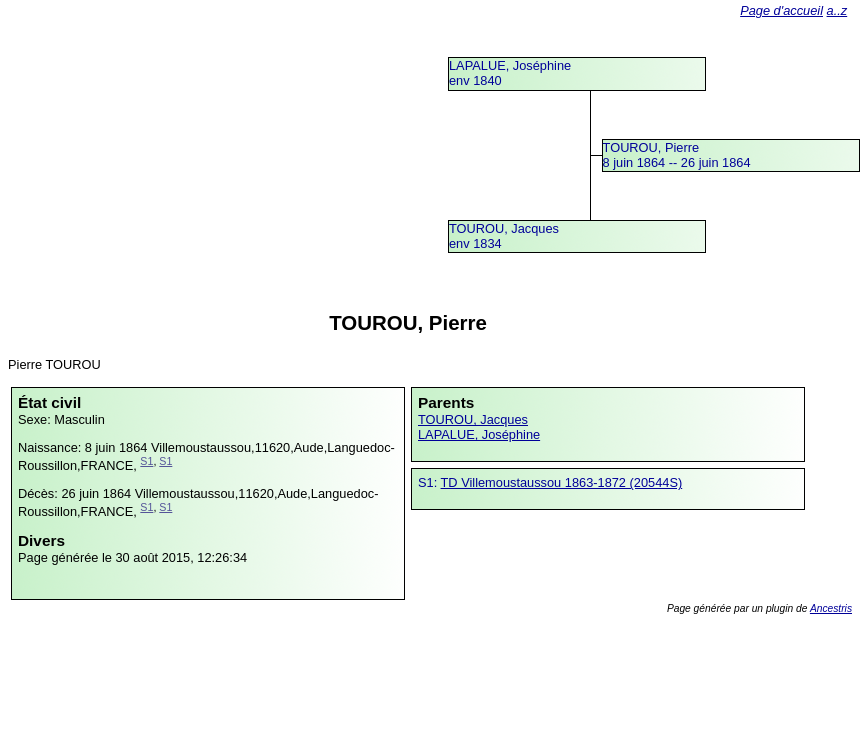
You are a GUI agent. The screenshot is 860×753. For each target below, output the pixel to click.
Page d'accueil (781, 10)
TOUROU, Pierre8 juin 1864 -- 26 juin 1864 (677, 155)
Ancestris (831, 608)
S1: (429, 482)
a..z (837, 10)
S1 (146, 461)
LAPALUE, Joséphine (479, 434)
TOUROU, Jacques (473, 419)
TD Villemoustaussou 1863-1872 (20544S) (562, 482)
